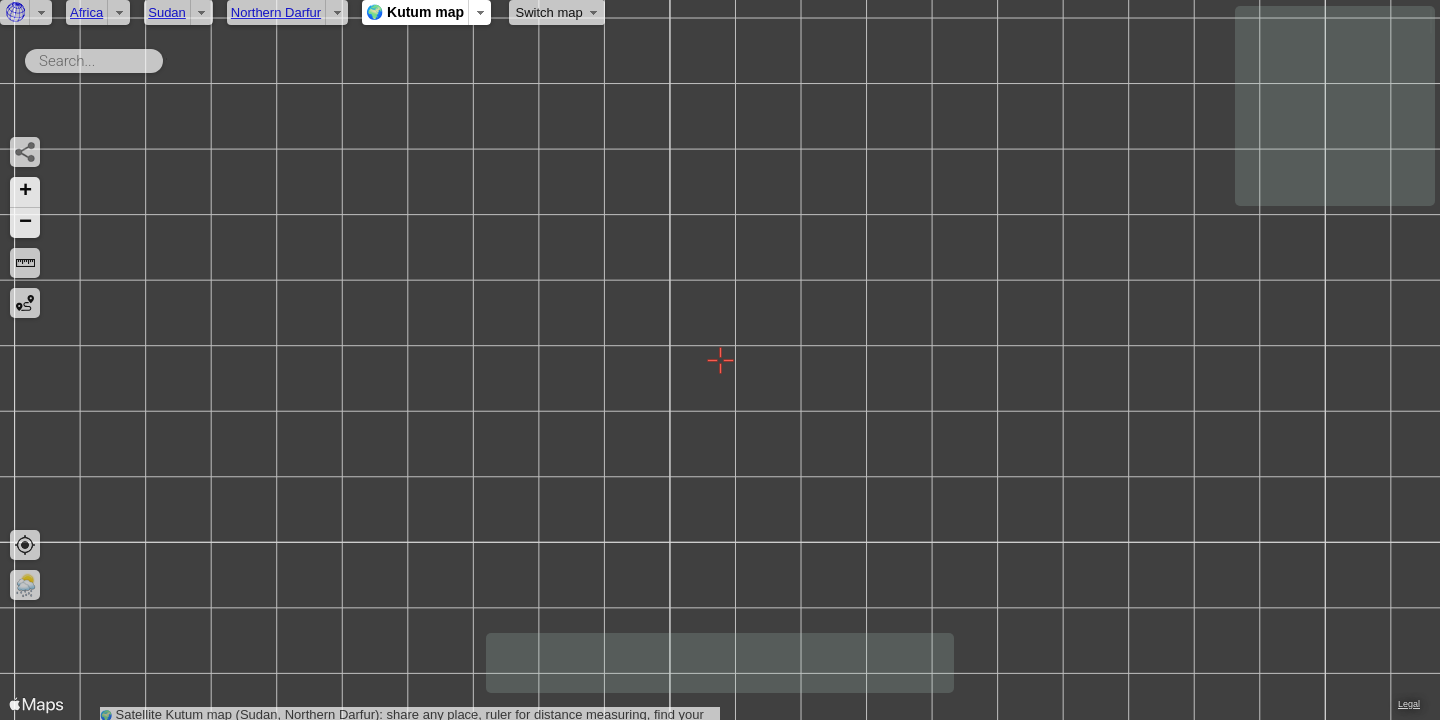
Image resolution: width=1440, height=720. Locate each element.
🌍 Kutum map (415, 12)
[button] (25, 192)
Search (166, 57)
